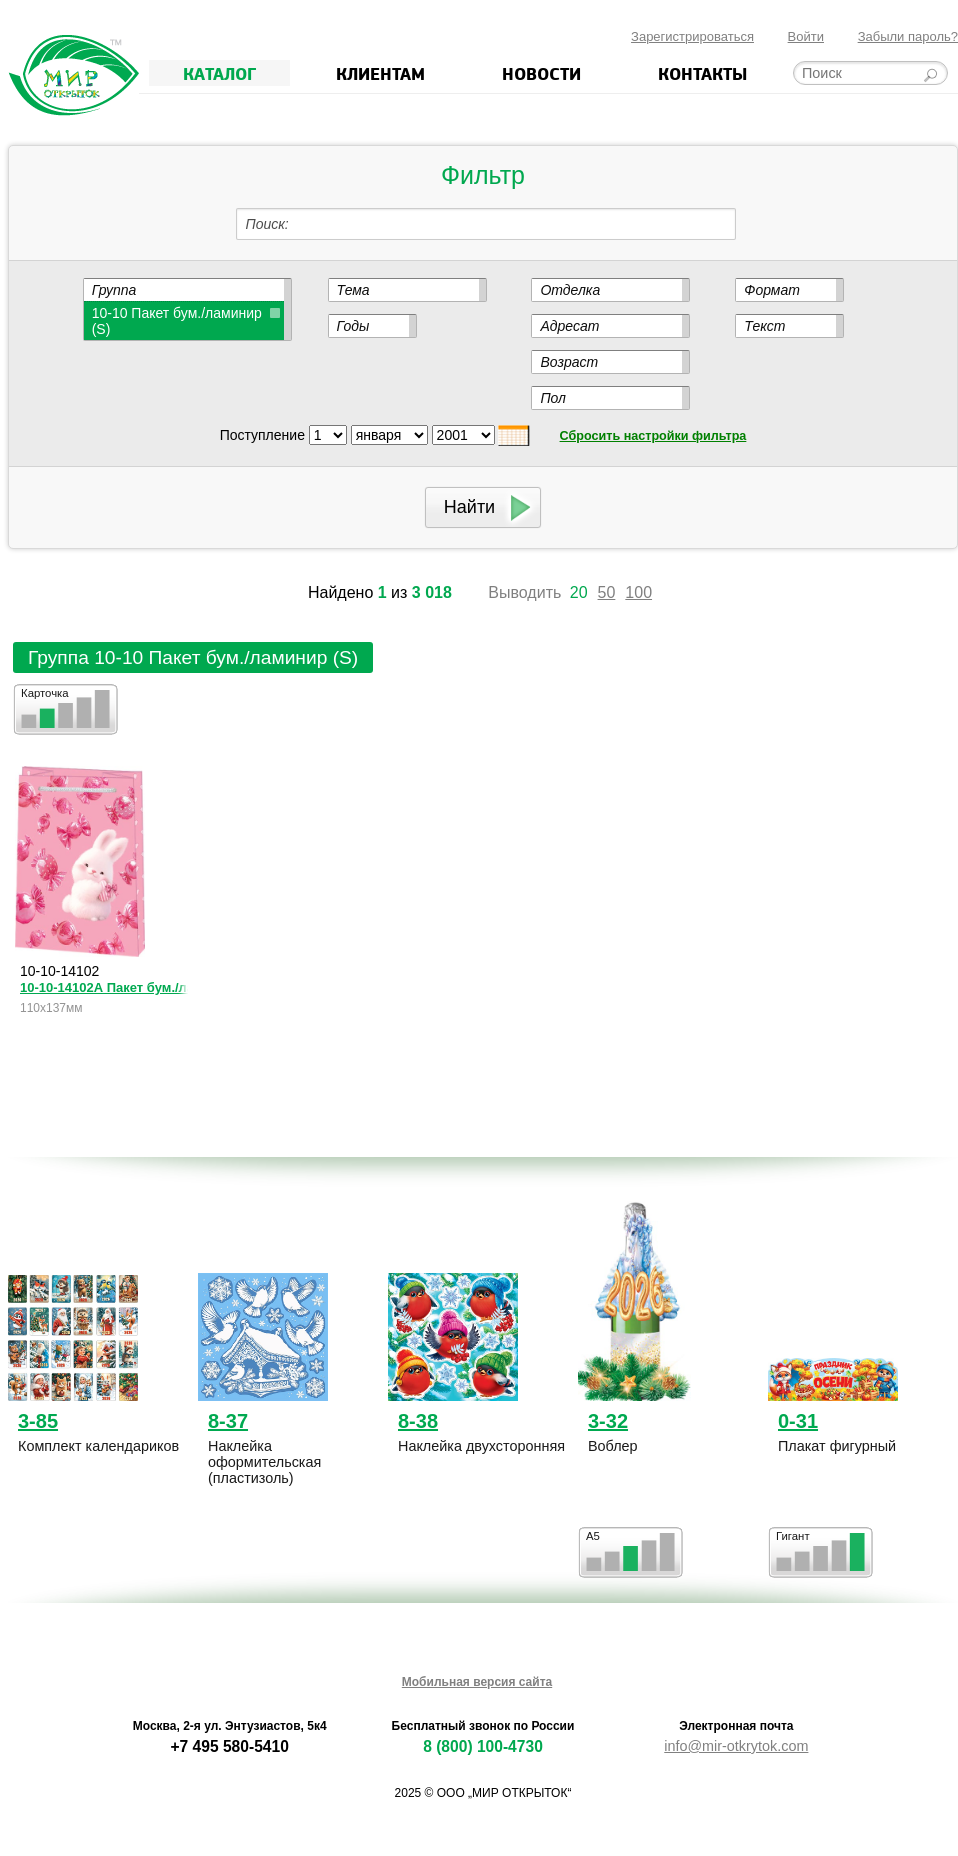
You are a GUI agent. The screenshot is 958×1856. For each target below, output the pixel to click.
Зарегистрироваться (692, 36)
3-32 (608, 1421)
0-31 (798, 1421)
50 (607, 592)
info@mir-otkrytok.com (736, 1746)
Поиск (265, 224)
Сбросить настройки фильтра (653, 436)
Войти (806, 36)
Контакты (702, 73)
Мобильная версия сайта (477, 1682)
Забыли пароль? (908, 36)
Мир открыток (73, 75)
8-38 (418, 1421)
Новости (541, 73)
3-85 (38, 1421)
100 (638, 592)
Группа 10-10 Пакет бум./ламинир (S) (193, 657)
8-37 (228, 1421)
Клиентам (380, 73)
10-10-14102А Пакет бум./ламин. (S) (104, 987)
